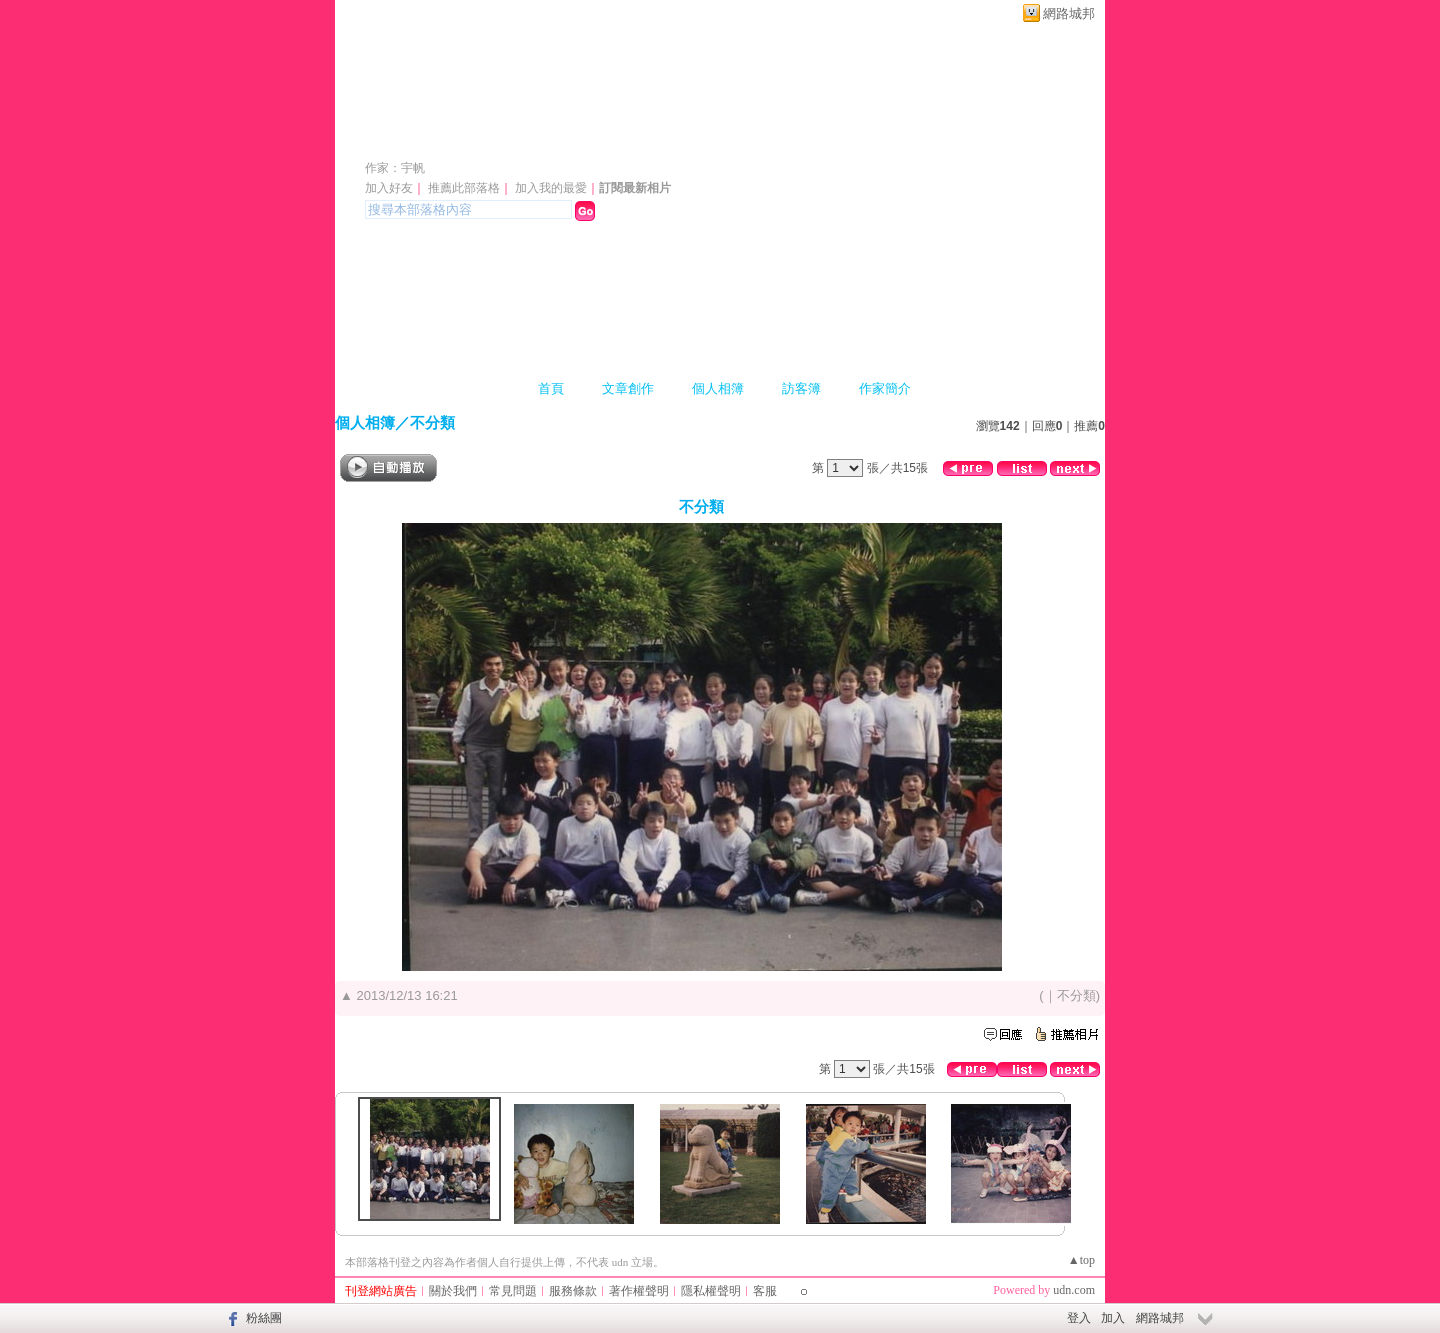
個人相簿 (718, 388)
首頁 (551, 388)
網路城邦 (1069, 13)
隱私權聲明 (711, 1291)
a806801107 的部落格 (493, 138)
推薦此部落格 (464, 188)
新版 (706, 138)
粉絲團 (264, 1318)
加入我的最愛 (551, 188)
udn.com (1074, 1290)
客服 (765, 1291)
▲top (1081, 1260)
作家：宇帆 (395, 168)
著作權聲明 (639, 1291)
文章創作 (628, 388)
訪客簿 (801, 388)
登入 (1079, 1318)
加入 (1113, 1318)
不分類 (432, 422)
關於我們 (453, 1291)
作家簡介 (885, 388)
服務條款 (573, 1291)
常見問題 (513, 1291)
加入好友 (389, 188)
